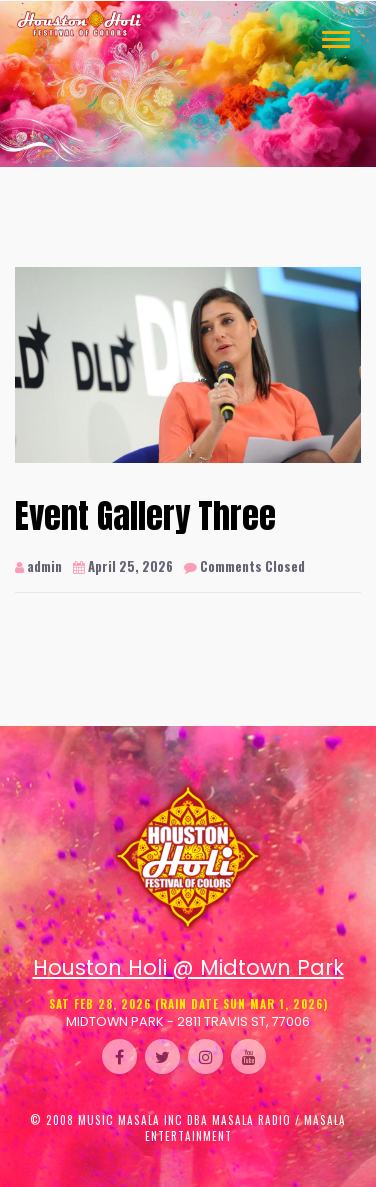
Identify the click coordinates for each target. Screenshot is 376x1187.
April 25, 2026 (123, 566)
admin (38, 566)
